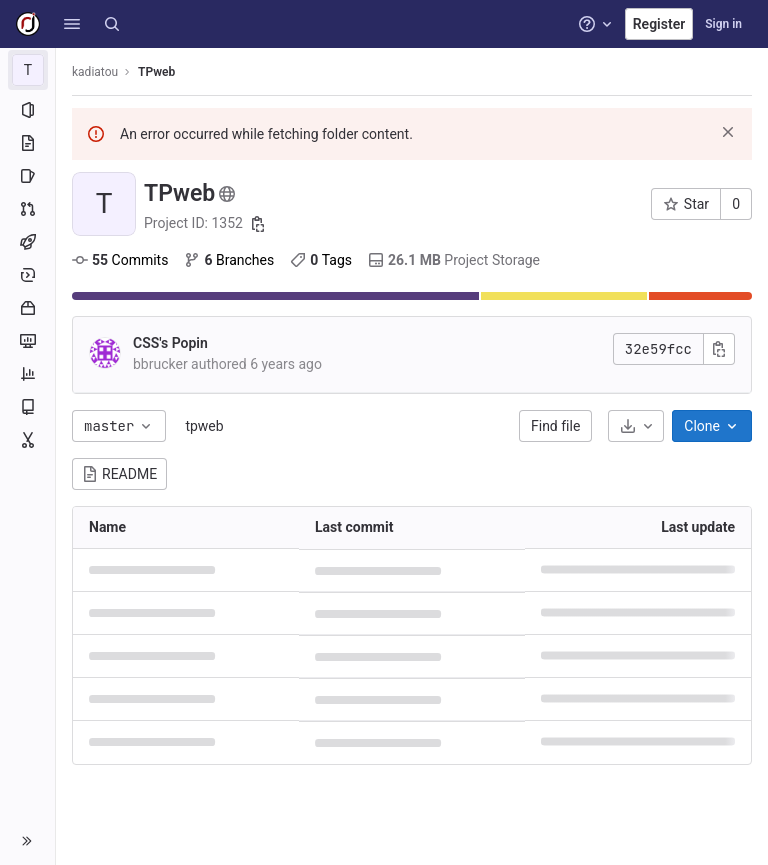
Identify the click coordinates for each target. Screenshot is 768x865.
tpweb (204, 426)
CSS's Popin (170, 343)
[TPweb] (28, 70)
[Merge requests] (27, 209)
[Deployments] (27, 275)
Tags (321, 260)
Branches (229, 260)
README (119, 474)
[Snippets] (27, 440)
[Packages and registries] (27, 308)
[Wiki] (27, 407)
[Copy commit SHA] (719, 349)
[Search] (112, 24)
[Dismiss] (728, 132)
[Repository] (27, 143)
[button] (72, 24)
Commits (120, 260)
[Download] (636, 426)
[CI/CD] (27, 242)
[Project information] (27, 110)
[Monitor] (27, 341)
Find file (555, 426)
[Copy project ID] (258, 224)
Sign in (723, 24)
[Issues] (27, 176)
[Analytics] (27, 374)
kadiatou (95, 72)
